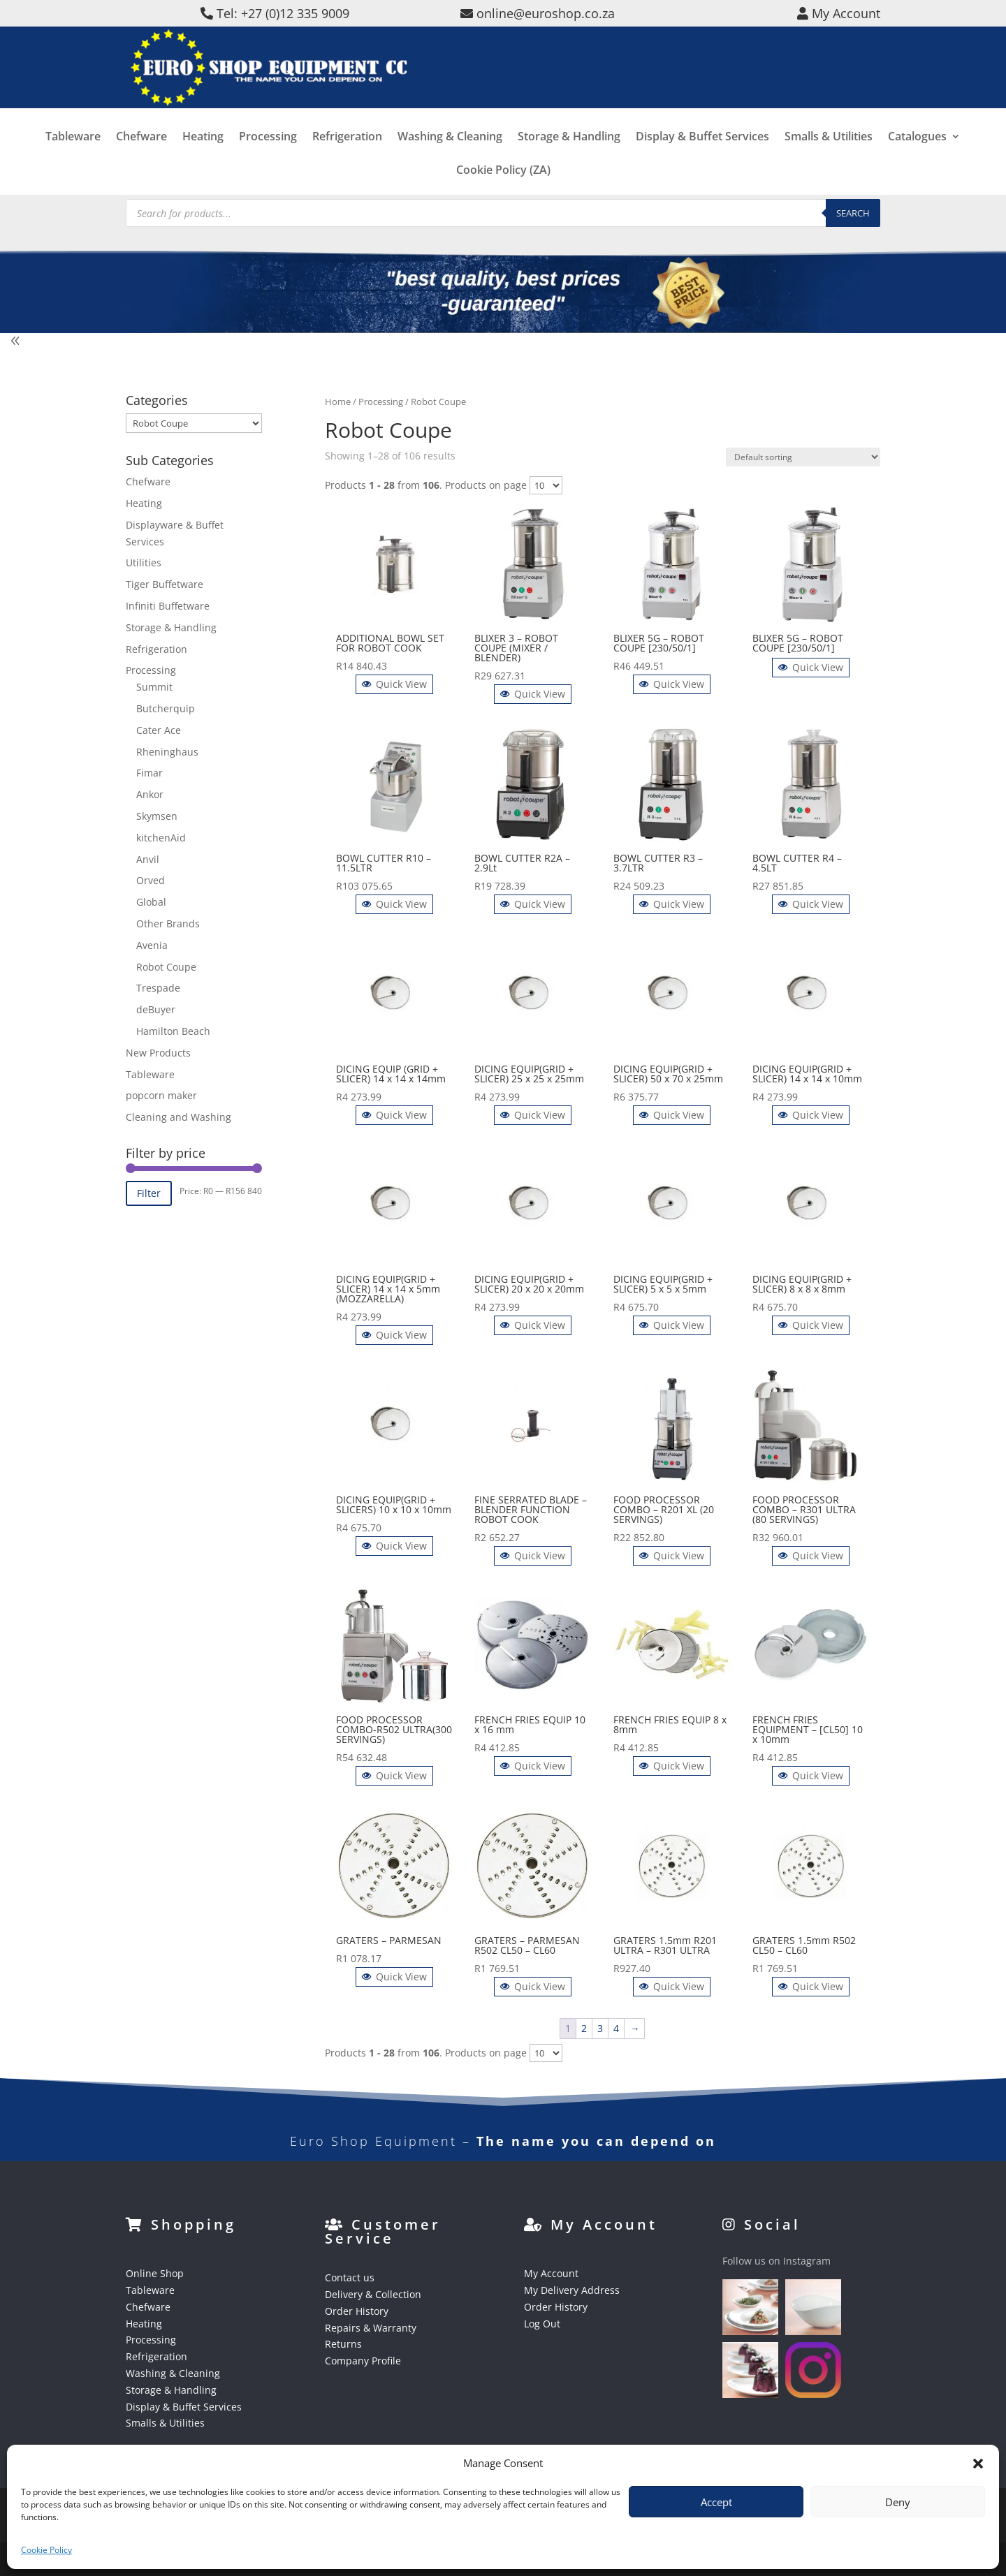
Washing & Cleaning (450, 158)
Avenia (152, 945)
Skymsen (156, 816)
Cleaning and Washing (178, 1117)
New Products (158, 1052)
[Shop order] (803, 457)
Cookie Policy (46, 2550)
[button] (978, 2464)
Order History (356, 2311)
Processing (268, 158)
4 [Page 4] (616, 2028)
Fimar (149, 772)
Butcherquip (165, 708)
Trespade (158, 987)
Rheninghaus (167, 751)
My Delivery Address (572, 2290)
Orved (150, 880)
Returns (343, 2343)
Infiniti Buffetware (168, 605)
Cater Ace (158, 730)
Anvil (147, 859)
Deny (897, 2502)
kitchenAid (161, 837)
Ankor (149, 794)
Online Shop (155, 2273)
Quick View (394, 684)
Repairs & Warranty (370, 2327)
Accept (716, 2502)
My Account (551, 2273)
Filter (149, 1193)
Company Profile (363, 2360)
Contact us (349, 2277)
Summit (154, 686)
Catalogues (917, 158)
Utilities (143, 562)
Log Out (542, 2323)
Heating (203, 158)
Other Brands (168, 923)
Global (151, 901)
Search (853, 213)
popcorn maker (161, 1095)
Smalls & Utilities (829, 158)
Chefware (141, 158)
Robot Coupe (166, 966)
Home (338, 401)
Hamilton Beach (173, 1031)
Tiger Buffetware (164, 584)
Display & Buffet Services (702, 158)
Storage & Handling (569, 158)
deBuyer (155, 1009)
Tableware (73, 158)
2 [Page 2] (584, 2028)
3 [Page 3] (600, 2028)
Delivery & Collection (373, 2294)
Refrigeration (347, 158)
